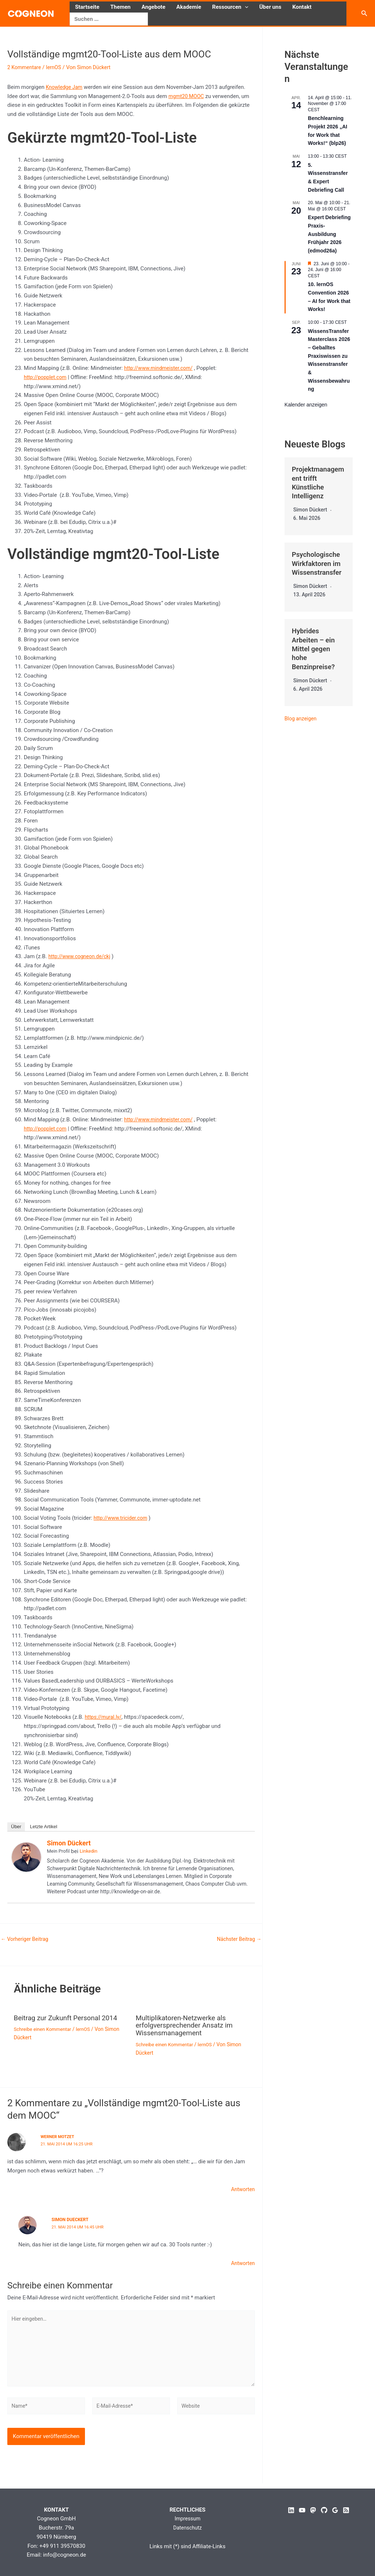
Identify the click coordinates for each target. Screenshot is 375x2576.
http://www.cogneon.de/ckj (81, 956)
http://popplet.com (47, 377)
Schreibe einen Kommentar (44, 2029)
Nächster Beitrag (237, 1939)
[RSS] (346, 2510)
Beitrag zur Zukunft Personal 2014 (69, 2017)
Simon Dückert (69, 1843)
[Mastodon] (313, 2510)
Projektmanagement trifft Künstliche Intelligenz (317, 482)
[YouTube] (302, 2510)
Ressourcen (230, 6)
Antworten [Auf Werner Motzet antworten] (242, 2188)
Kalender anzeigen (306, 405)
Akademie (189, 7)
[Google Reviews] (335, 2510)
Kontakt (301, 7)
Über (16, 1826)
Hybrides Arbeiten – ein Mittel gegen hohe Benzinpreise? (315, 648)
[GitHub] (324, 2510)
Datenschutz (187, 2527)
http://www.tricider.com (122, 1518)
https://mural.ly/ (104, 1717)
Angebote (154, 7)
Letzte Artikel (43, 1826)
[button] (244, 6)
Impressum (187, 2518)
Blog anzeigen (302, 717)
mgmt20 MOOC (187, 96)
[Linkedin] (291, 2510)
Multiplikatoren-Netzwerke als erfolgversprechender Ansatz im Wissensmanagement (187, 2025)
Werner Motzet (59, 2135)
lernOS (56, 67)
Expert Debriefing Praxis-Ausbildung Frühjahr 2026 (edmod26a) (329, 234)
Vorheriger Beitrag (26, 1939)
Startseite (87, 7)
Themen (120, 7)
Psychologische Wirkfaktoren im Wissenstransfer (318, 563)
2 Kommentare (25, 67)
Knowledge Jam (65, 87)
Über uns (270, 7)
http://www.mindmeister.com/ (161, 368)
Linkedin (88, 1851)
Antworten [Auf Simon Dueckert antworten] (242, 2261)
